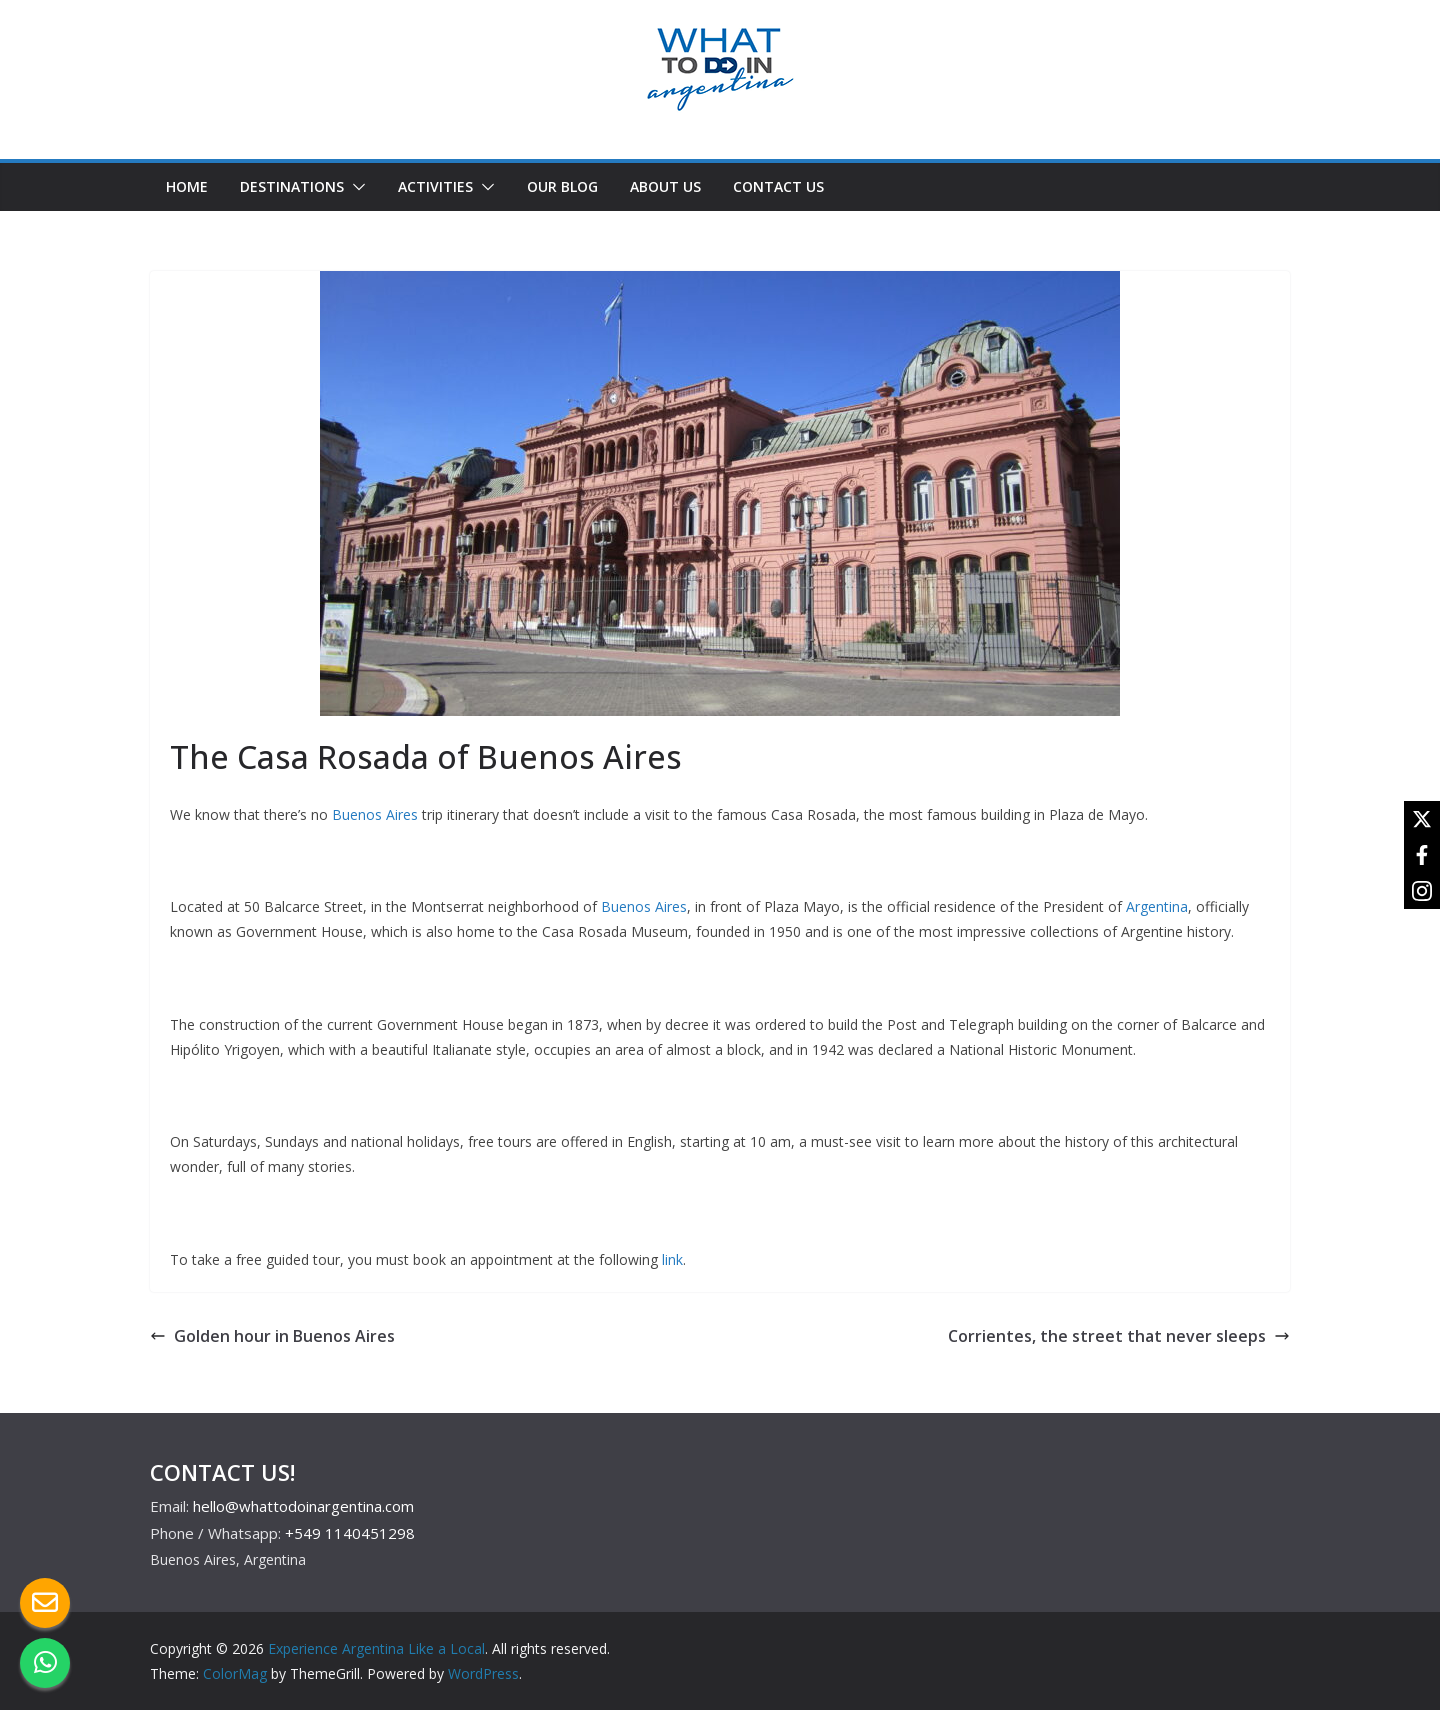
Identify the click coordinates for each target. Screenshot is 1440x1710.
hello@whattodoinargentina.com (303, 1506)
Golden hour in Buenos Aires (272, 1336)
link (672, 1259)
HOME (187, 186)
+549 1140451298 (350, 1533)
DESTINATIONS (292, 186)
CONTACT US (778, 186)
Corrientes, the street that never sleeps (1119, 1336)
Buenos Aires (375, 814)
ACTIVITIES (435, 186)
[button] (355, 187)
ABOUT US (665, 186)
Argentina (1157, 906)
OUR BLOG (562, 186)
